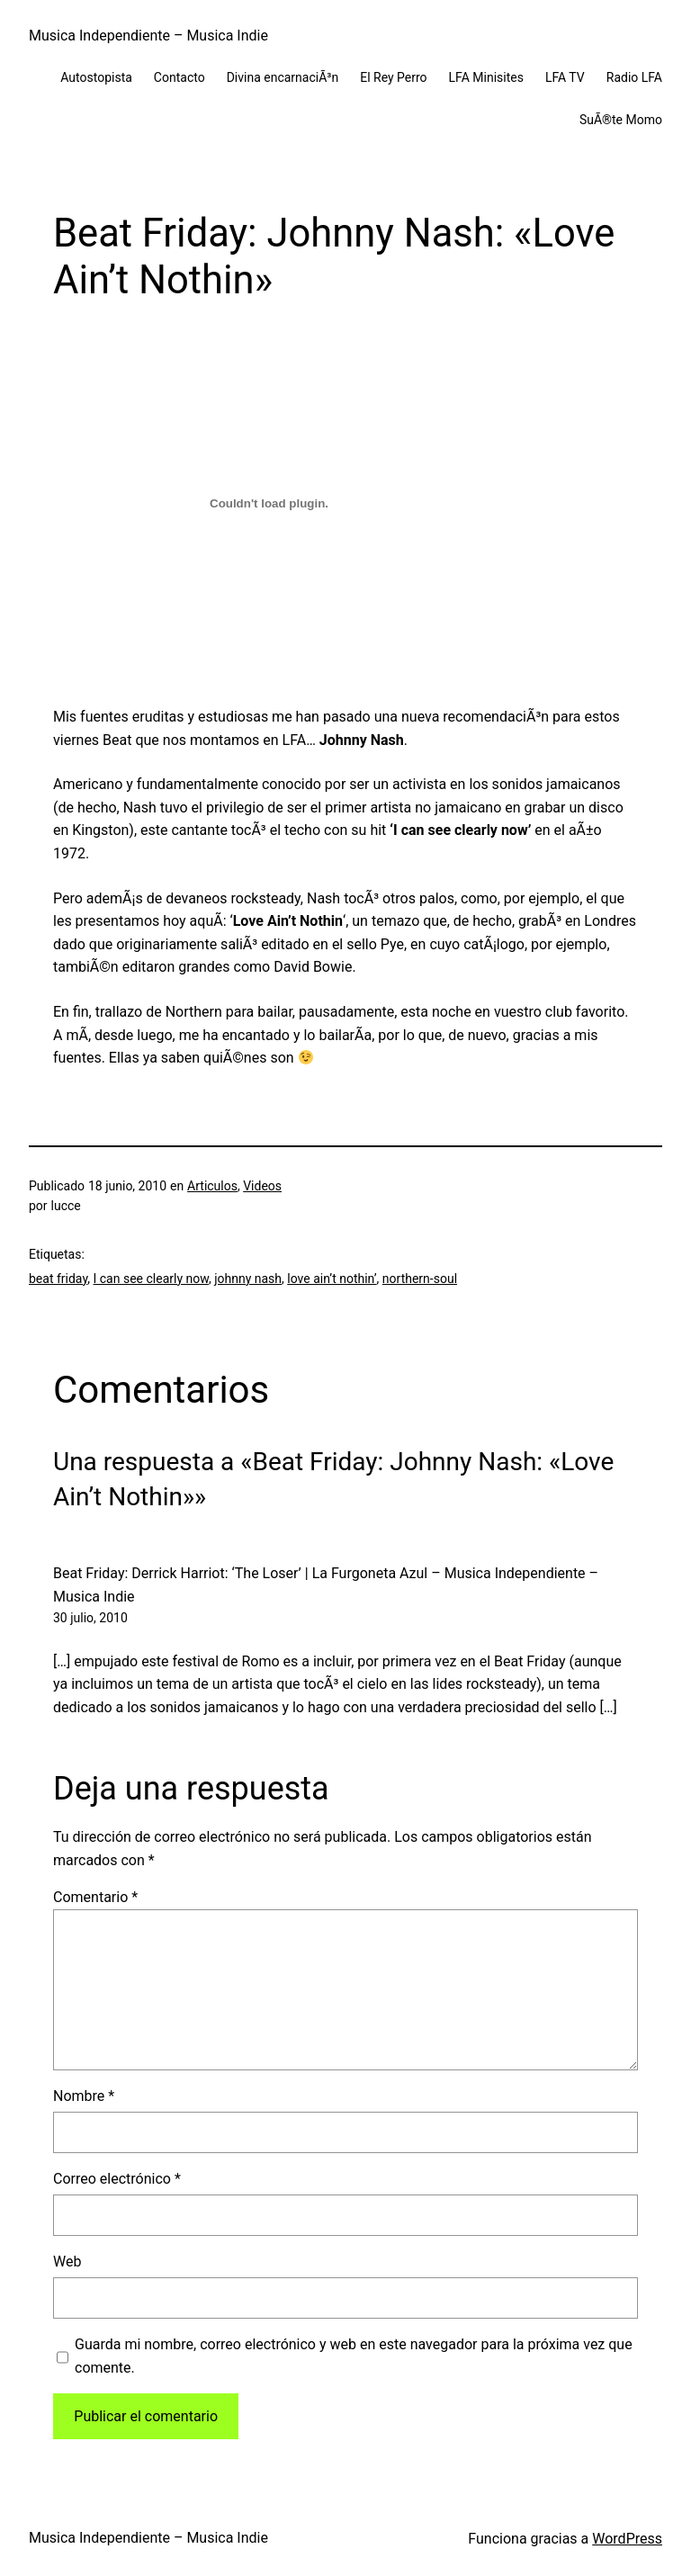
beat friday (58, 1278)
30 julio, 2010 (90, 1618)
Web (67, 2261)
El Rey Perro (393, 77)
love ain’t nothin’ (331, 1278)
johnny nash (248, 1278)
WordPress (627, 2538)
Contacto (179, 77)
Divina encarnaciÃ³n (283, 77)
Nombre (83, 2096)
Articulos (212, 1186)
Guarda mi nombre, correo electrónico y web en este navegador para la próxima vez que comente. (354, 2356)
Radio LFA (634, 77)
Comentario (95, 1897)
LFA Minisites (486, 77)
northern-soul (419, 1278)
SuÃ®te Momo (620, 119)
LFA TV (565, 77)
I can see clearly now (151, 1278)
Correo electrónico (117, 2178)
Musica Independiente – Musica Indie (148, 35)
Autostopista (96, 77)
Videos (262, 1186)
